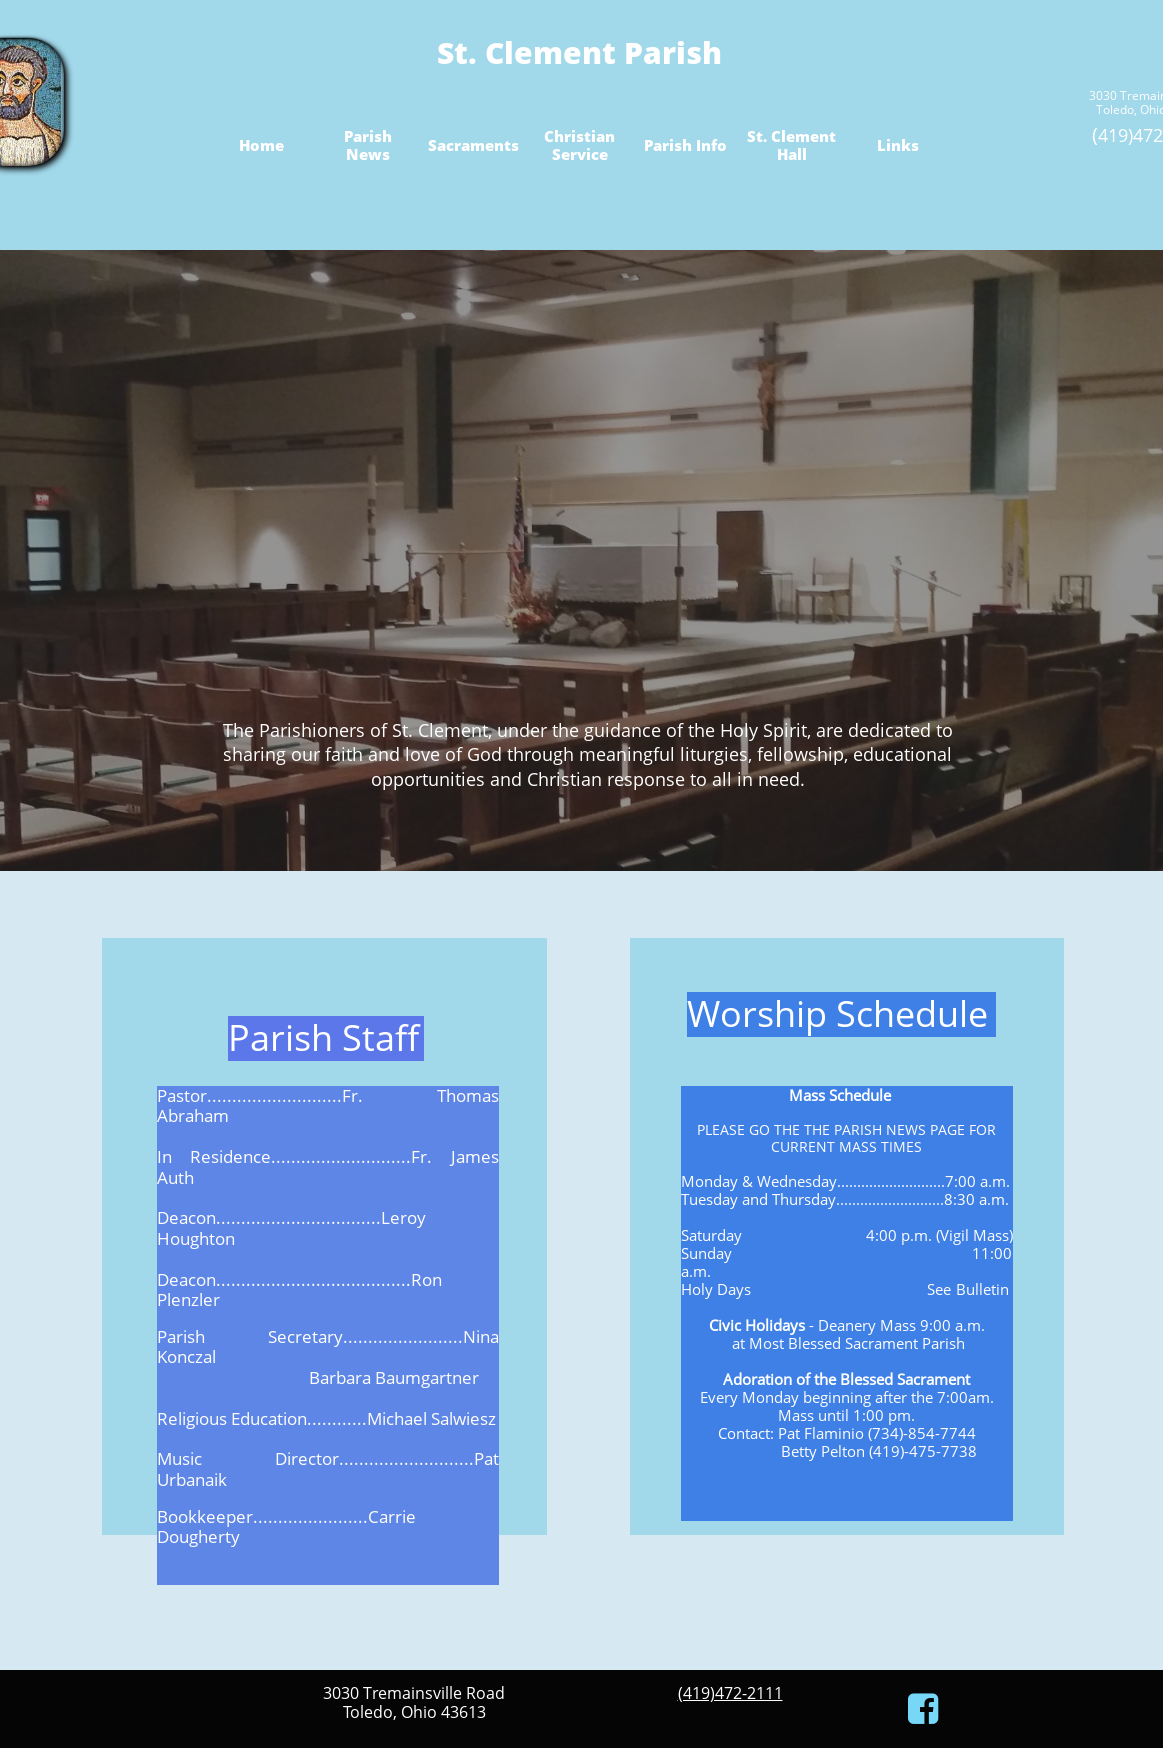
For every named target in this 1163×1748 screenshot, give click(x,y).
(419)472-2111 (730, 1693)
